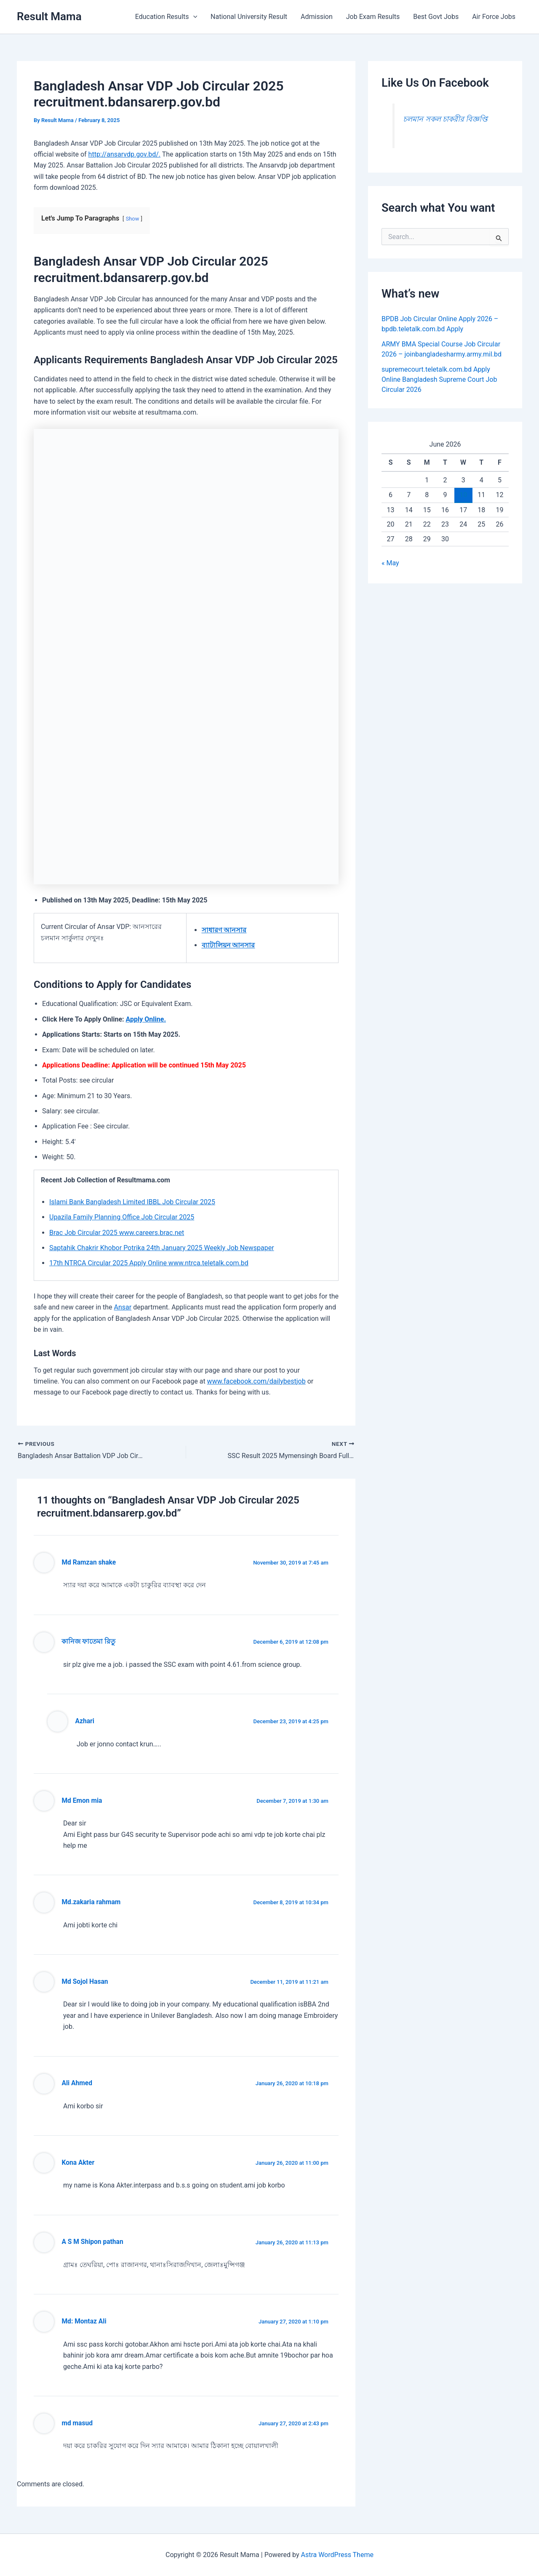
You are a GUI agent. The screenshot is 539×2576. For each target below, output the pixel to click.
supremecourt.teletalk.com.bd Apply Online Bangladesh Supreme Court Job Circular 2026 (439, 379)
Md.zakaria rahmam (90, 1902)
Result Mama (49, 16)
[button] (193, 17)
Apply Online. (146, 1019)
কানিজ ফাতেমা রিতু (88, 1641)
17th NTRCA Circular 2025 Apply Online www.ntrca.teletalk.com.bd (148, 1263)
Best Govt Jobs (436, 17)
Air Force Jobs (493, 17)
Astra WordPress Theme (337, 2555)
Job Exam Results (373, 17)
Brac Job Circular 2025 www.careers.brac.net (116, 1233)
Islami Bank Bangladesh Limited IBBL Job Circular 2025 (132, 1202)
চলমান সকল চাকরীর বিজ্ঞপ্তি (445, 119)
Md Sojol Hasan (84, 1981)
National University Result (249, 17)
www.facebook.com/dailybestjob (256, 1381)
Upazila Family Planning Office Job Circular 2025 (121, 1217)
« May (390, 563)
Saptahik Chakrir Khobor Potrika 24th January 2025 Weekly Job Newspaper (161, 1248)
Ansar (123, 1307)
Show (132, 219)
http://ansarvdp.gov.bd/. (124, 154)
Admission (317, 17)
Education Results (166, 17)
